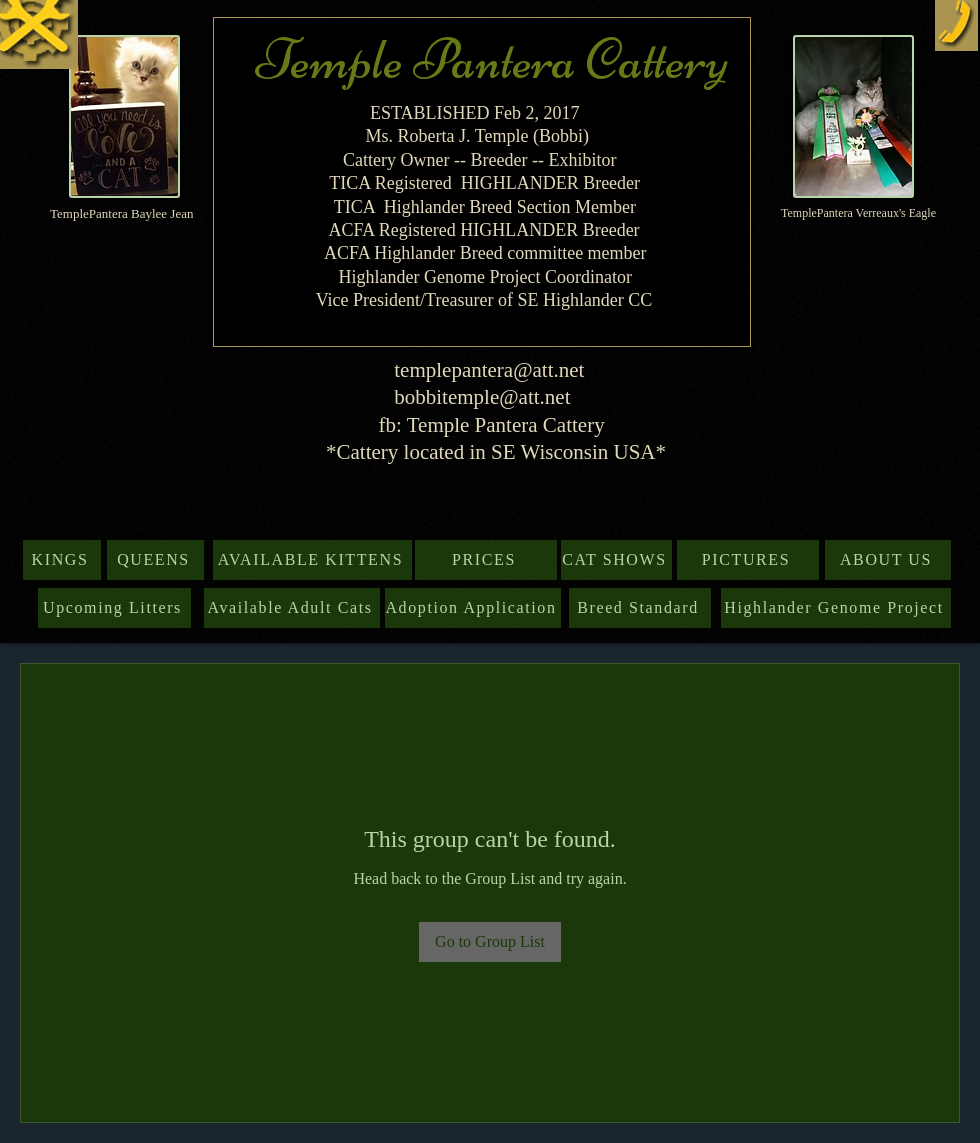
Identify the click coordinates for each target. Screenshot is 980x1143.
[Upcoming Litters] (114, 608)
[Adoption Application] (473, 608)
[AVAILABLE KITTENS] (312, 560)
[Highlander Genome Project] (836, 608)
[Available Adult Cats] (292, 608)
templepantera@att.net (489, 370)
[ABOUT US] (888, 560)
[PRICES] (486, 560)
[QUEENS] (155, 560)
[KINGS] (62, 560)
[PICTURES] (748, 560)
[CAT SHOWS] (616, 560)
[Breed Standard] (640, 608)
